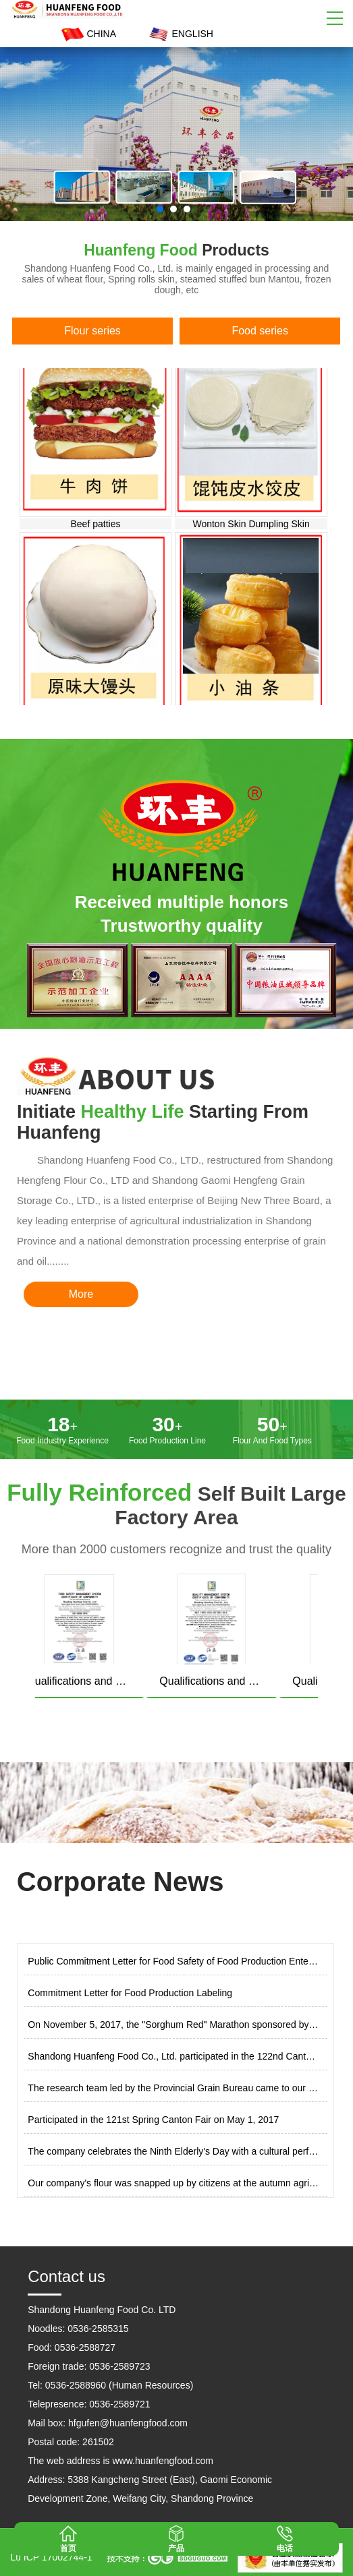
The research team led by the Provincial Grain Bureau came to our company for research (174, 2088)
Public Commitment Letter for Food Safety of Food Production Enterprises (174, 1961)
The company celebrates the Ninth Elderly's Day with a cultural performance (174, 2151)
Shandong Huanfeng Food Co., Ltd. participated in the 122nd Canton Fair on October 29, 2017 (174, 2056)
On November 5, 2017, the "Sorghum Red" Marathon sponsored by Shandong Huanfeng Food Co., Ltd (174, 2024)
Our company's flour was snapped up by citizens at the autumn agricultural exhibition (174, 2183)
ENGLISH (179, 34)
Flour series (92, 330)
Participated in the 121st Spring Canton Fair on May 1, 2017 (153, 2119)
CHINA (87, 34)
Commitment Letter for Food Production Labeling (130, 1992)
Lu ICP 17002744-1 (51, 2557)
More (81, 1294)
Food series (260, 330)
